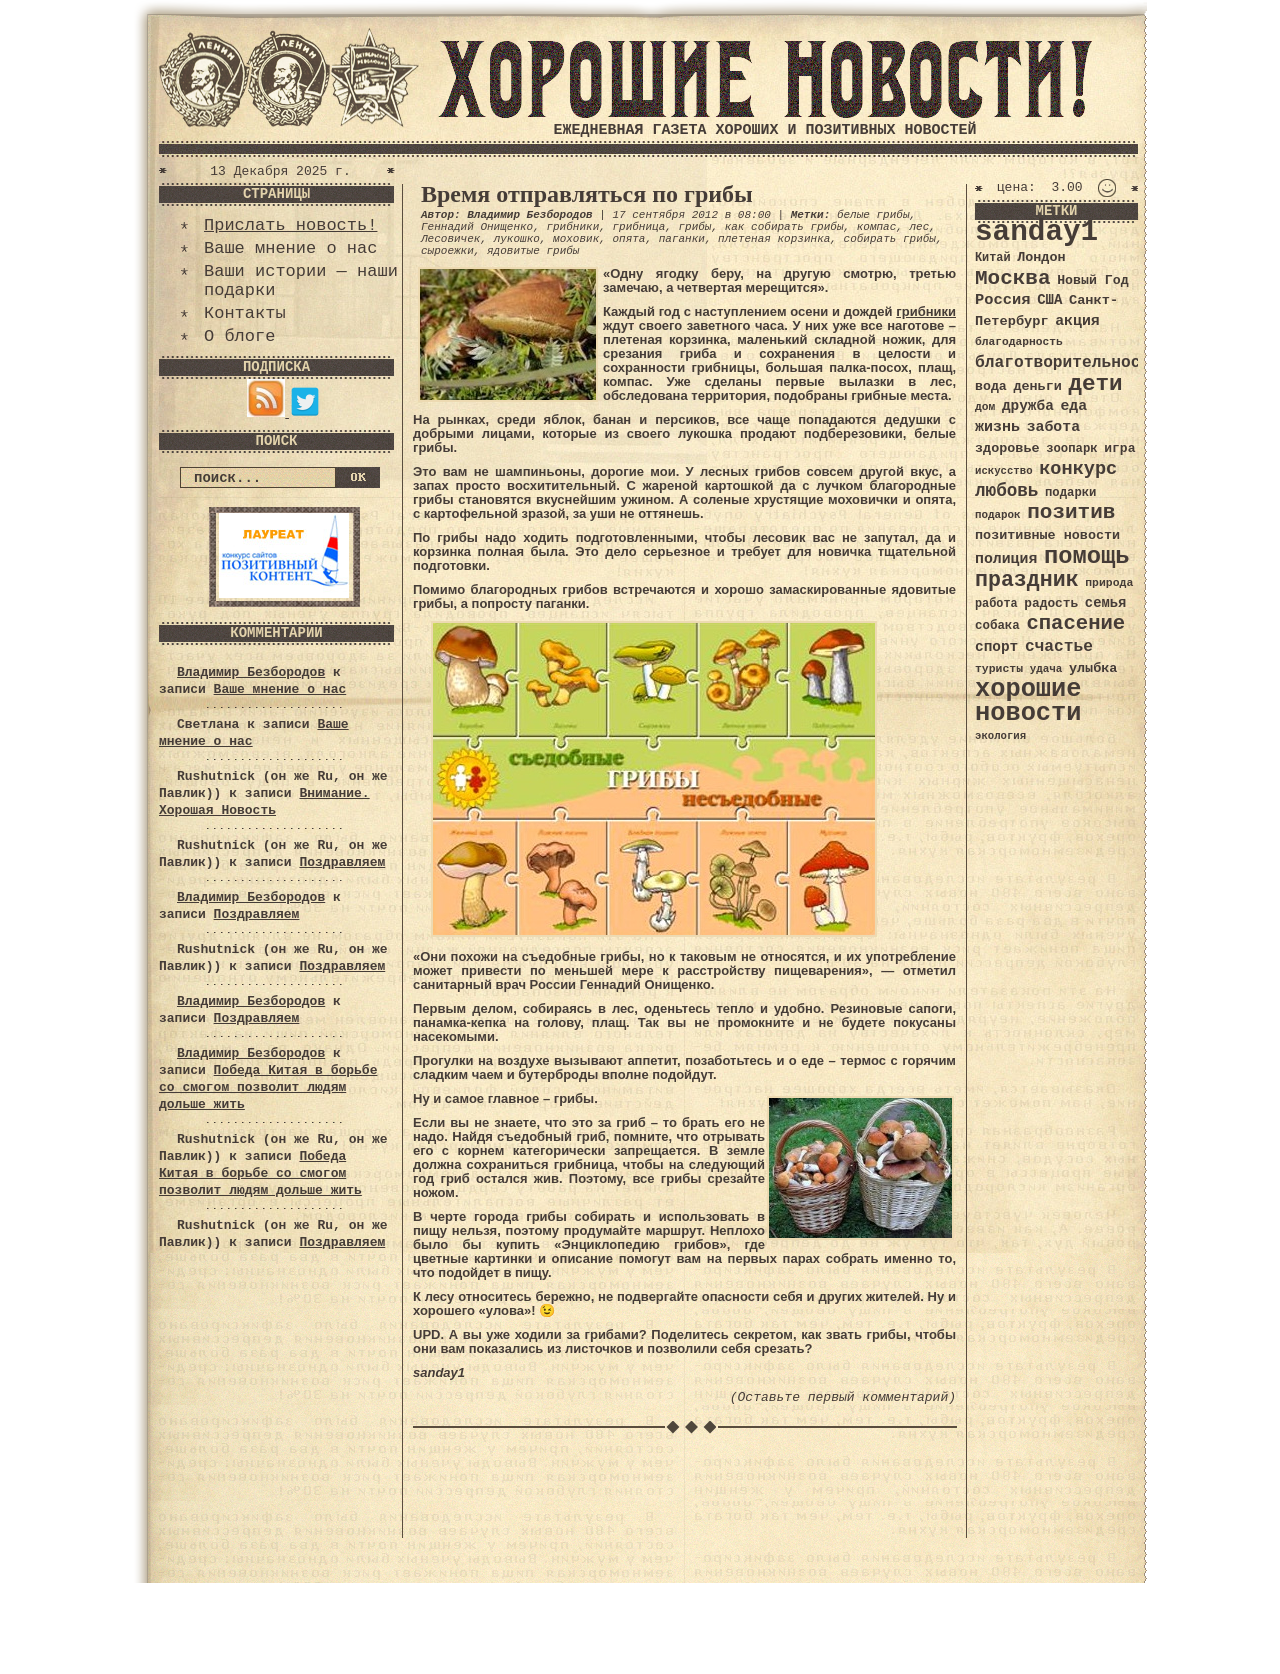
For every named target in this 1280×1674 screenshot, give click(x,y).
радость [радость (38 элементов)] (1051, 603)
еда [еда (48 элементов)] (1073, 406)
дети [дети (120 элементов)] (1095, 384)
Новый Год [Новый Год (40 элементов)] (1092, 280)
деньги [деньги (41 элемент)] (1037, 386)
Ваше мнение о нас (290, 248)
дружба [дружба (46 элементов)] (1028, 406)
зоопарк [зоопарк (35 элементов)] (1071, 449)
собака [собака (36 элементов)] (997, 626)
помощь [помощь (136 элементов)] (1087, 556)
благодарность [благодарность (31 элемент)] (1019, 342)
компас (877, 227)
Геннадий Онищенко (477, 227)
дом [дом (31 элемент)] (985, 407)
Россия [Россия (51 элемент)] (1003, 300)
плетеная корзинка (774, 239)
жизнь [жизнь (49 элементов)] (997, 427)
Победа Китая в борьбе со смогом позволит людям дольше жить (268, 1087)
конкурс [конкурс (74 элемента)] (1078, 469)
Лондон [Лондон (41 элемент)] (1041, 257)
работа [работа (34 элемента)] (996, 604)
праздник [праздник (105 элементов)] (1027, 580)
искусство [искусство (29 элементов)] (1004, 471)
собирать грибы (890, 239)
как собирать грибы (784, 227)
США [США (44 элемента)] (1049, 300)
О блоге (239, 336)
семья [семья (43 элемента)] (1106, 603)
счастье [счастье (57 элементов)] (1059, 646)
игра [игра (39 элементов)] (1119, 448)
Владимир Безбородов (251, 672)
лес (920, 227)
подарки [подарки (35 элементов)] (1070, 493)
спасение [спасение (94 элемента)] (1075, 623)
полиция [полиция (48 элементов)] (1006, 559)
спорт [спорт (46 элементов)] (996, 647)
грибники (572, 227)
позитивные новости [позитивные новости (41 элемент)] (1047, 535)
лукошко (517, 239)
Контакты (245, 313)
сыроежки (447, 251)
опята (628, 239)
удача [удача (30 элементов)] (1046, 669)
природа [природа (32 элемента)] (1109, 582)
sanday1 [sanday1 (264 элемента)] (1036, 232)
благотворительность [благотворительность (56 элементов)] (1067, 362)
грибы (694, 227)
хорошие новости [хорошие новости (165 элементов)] (1028, 701)
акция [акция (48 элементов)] (1077, 321)
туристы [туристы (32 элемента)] (999, 668)
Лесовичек (450, 239)
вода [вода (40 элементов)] (991, 386)
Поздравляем (342, 862)
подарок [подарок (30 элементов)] (998, 515)
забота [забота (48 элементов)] (1053, 427)
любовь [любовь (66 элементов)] (1006, 491)
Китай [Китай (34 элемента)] (993, 258)
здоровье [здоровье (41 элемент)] (1007, 448)
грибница (638, 227)
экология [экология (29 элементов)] (1000, 736)
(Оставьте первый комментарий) (843, 1397)
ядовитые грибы (533, 251)
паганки (682, 239)
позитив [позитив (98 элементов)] (1071, 512)
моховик (576, 239)
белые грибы (873, 215)
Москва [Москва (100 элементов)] (1013, 278)
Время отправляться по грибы (587, 194)
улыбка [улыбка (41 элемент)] (1093, 668)
